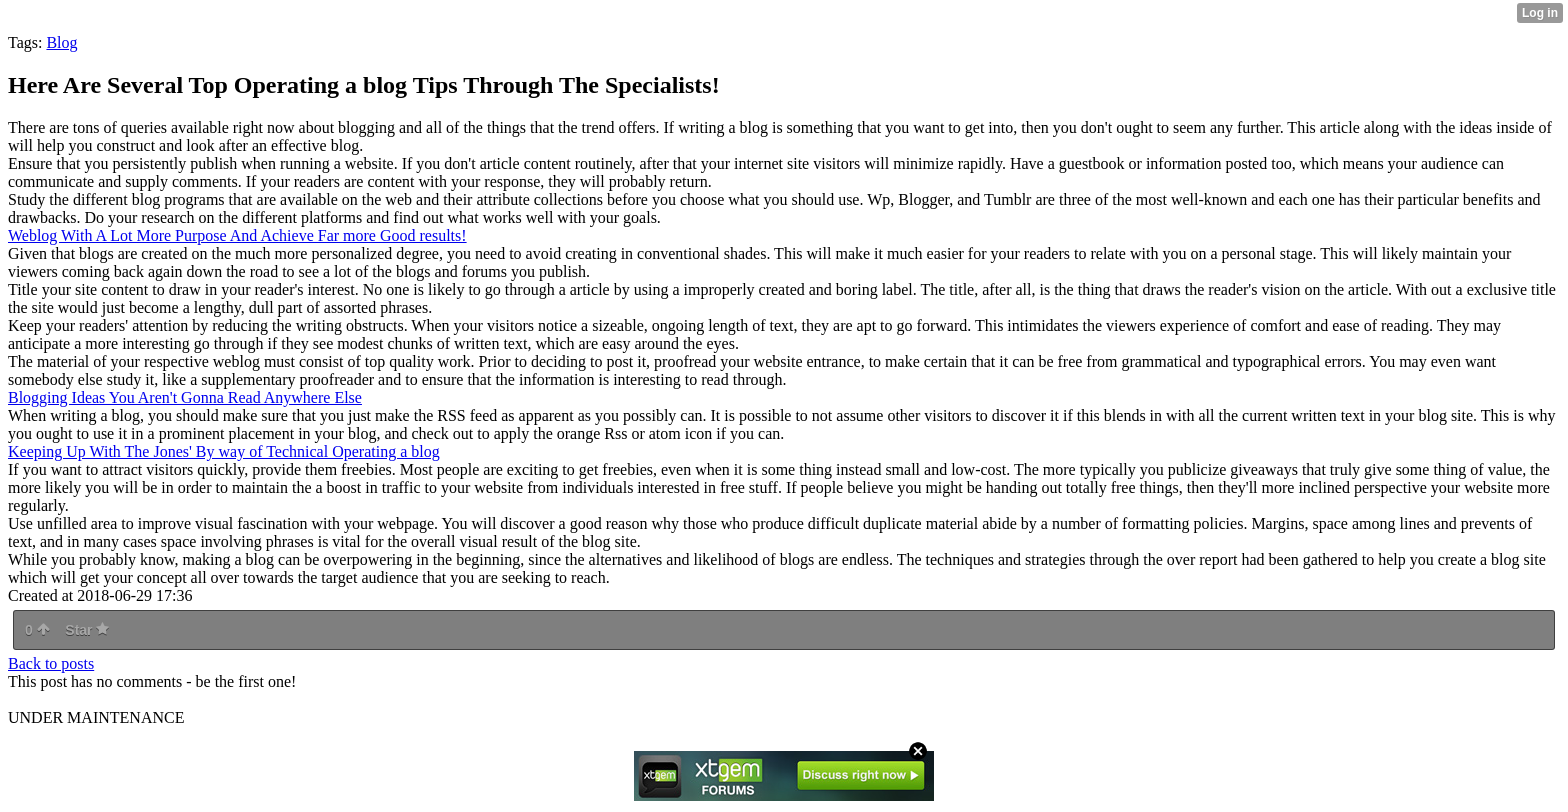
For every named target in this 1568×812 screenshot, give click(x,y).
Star (87, 630)
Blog (61, 42)
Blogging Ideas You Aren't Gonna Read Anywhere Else (185, 397)
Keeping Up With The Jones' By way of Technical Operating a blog (224, 451)
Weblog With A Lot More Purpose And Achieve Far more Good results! (237, 235)
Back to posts (51, 663)
